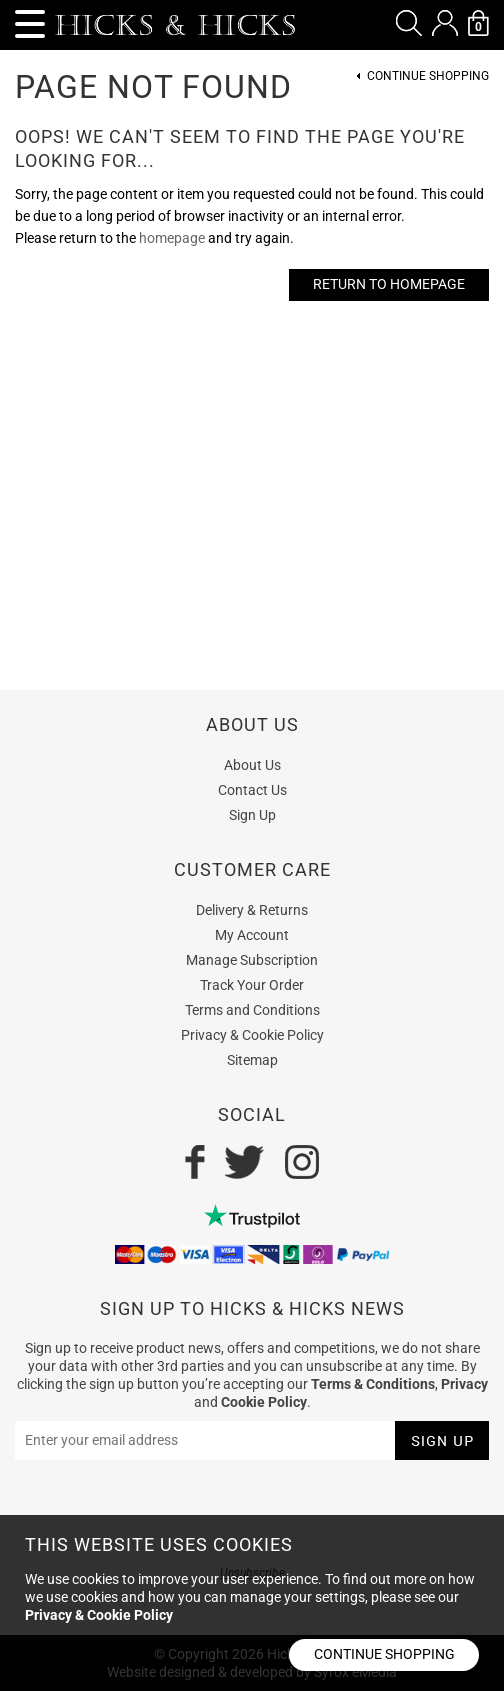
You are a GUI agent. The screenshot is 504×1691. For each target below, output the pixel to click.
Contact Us (252, 790)
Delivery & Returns (252, 910)
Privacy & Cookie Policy (252, 1035)
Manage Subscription (252, 960)
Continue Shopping (428, 76)
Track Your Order (252, 985)
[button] (409, 23)
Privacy (464, 1384)
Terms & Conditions (373, 1384)
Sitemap (252, 1060)
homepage (172, 238)
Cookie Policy (264, 1402)
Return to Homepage (389, 284)
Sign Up (252, 815)
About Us (252, 765)
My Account (252, 935)
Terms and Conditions (252, 1010)
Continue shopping (384, 1654)
